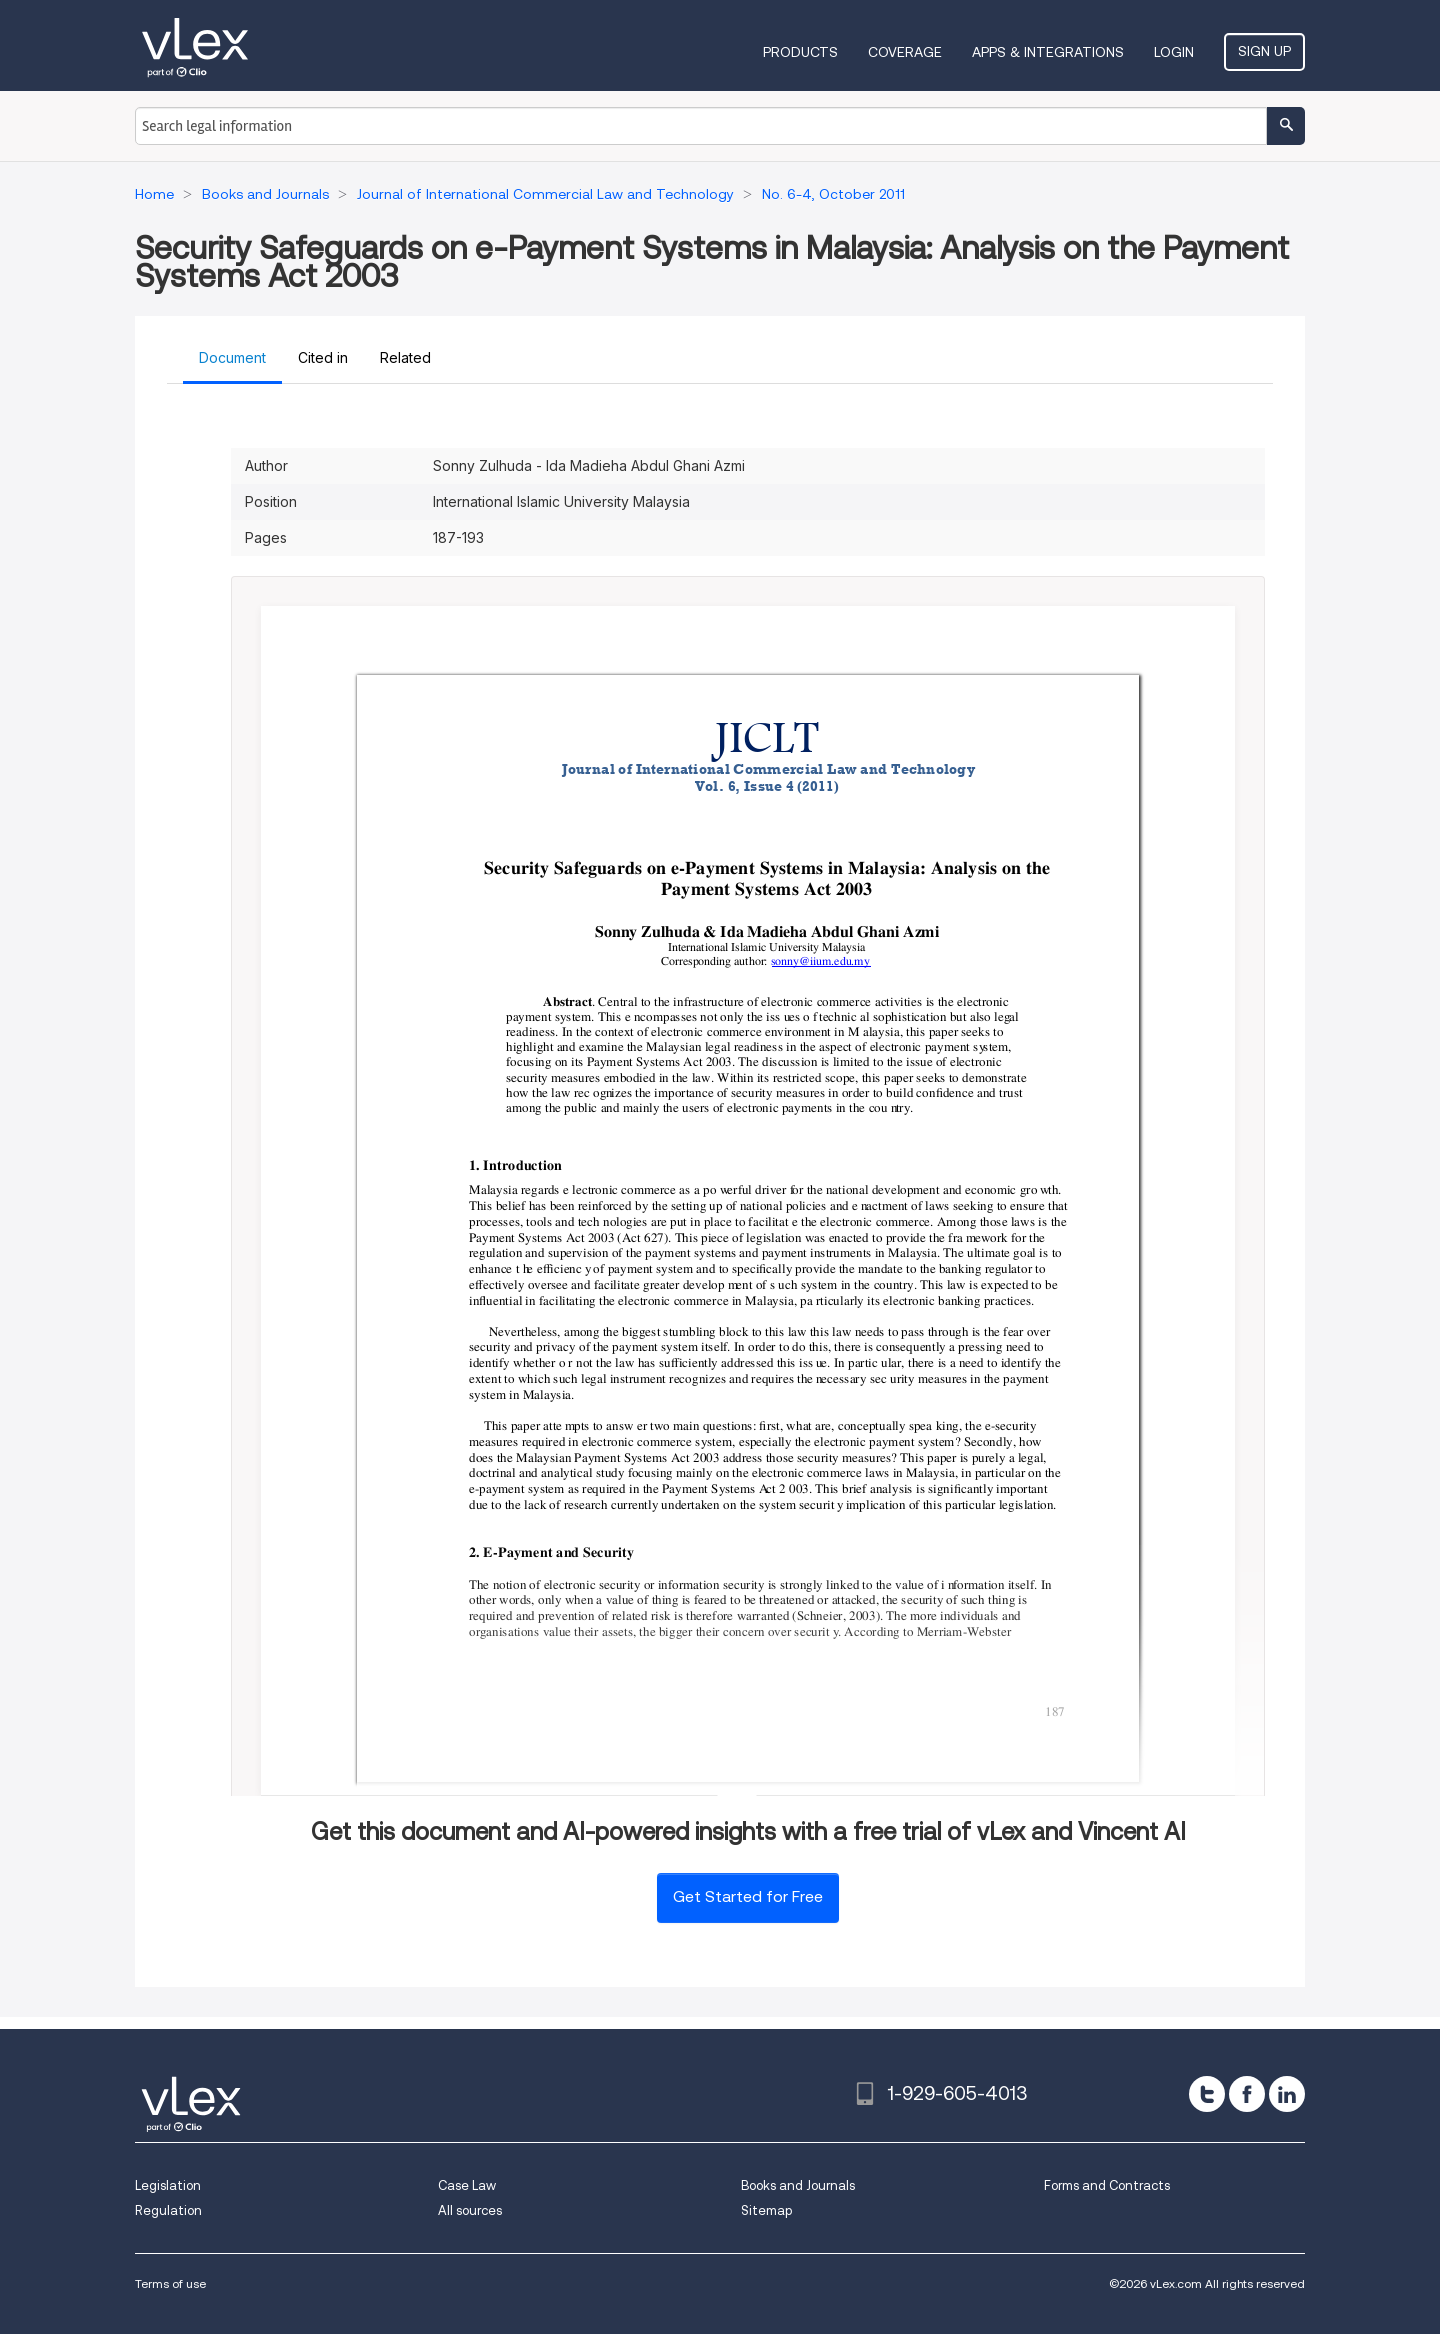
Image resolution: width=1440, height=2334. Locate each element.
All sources (470, 2210)
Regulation (168, 2210)
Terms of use (170, 2283)
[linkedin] (1287, 2094)
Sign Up (1264, 51)
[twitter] (1207, 2094)
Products (800, 52)
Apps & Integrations (1048, 52)
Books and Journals (798, 2185)
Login (1174, 52)
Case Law (467, 2185)
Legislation (168, 2185)
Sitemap (766, 2210)
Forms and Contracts (1107, 2185)
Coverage (905, 52)
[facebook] (1247, 2094)
